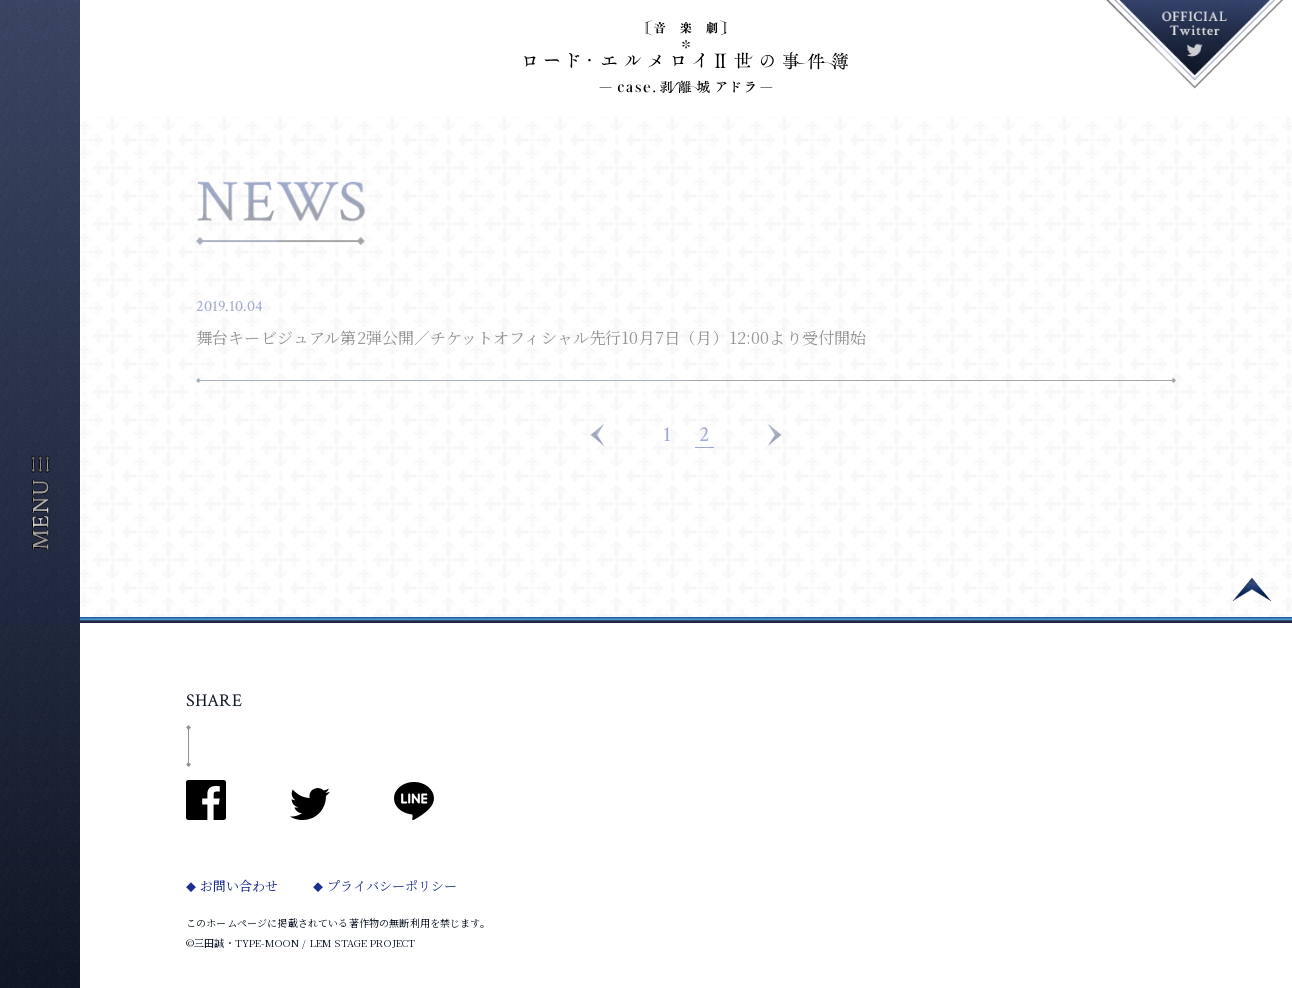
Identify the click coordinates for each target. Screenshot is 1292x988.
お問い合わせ (242, 885)
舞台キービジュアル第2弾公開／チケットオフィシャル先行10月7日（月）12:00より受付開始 (531, 337)
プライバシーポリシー (403, 885)
